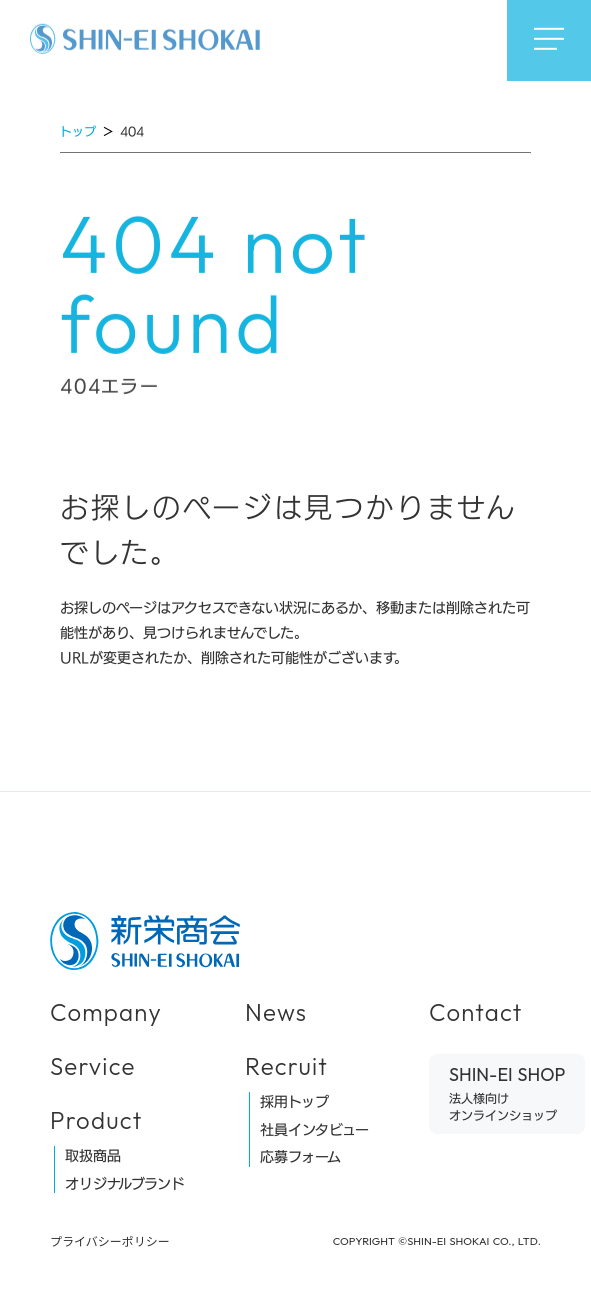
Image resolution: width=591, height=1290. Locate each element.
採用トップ (294, 1102)
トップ (78, 131)
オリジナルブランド (125, 1184)
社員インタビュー (314, 1130)
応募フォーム (300, 1157)
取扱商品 (93, 1156)
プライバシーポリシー (110, 1241)
